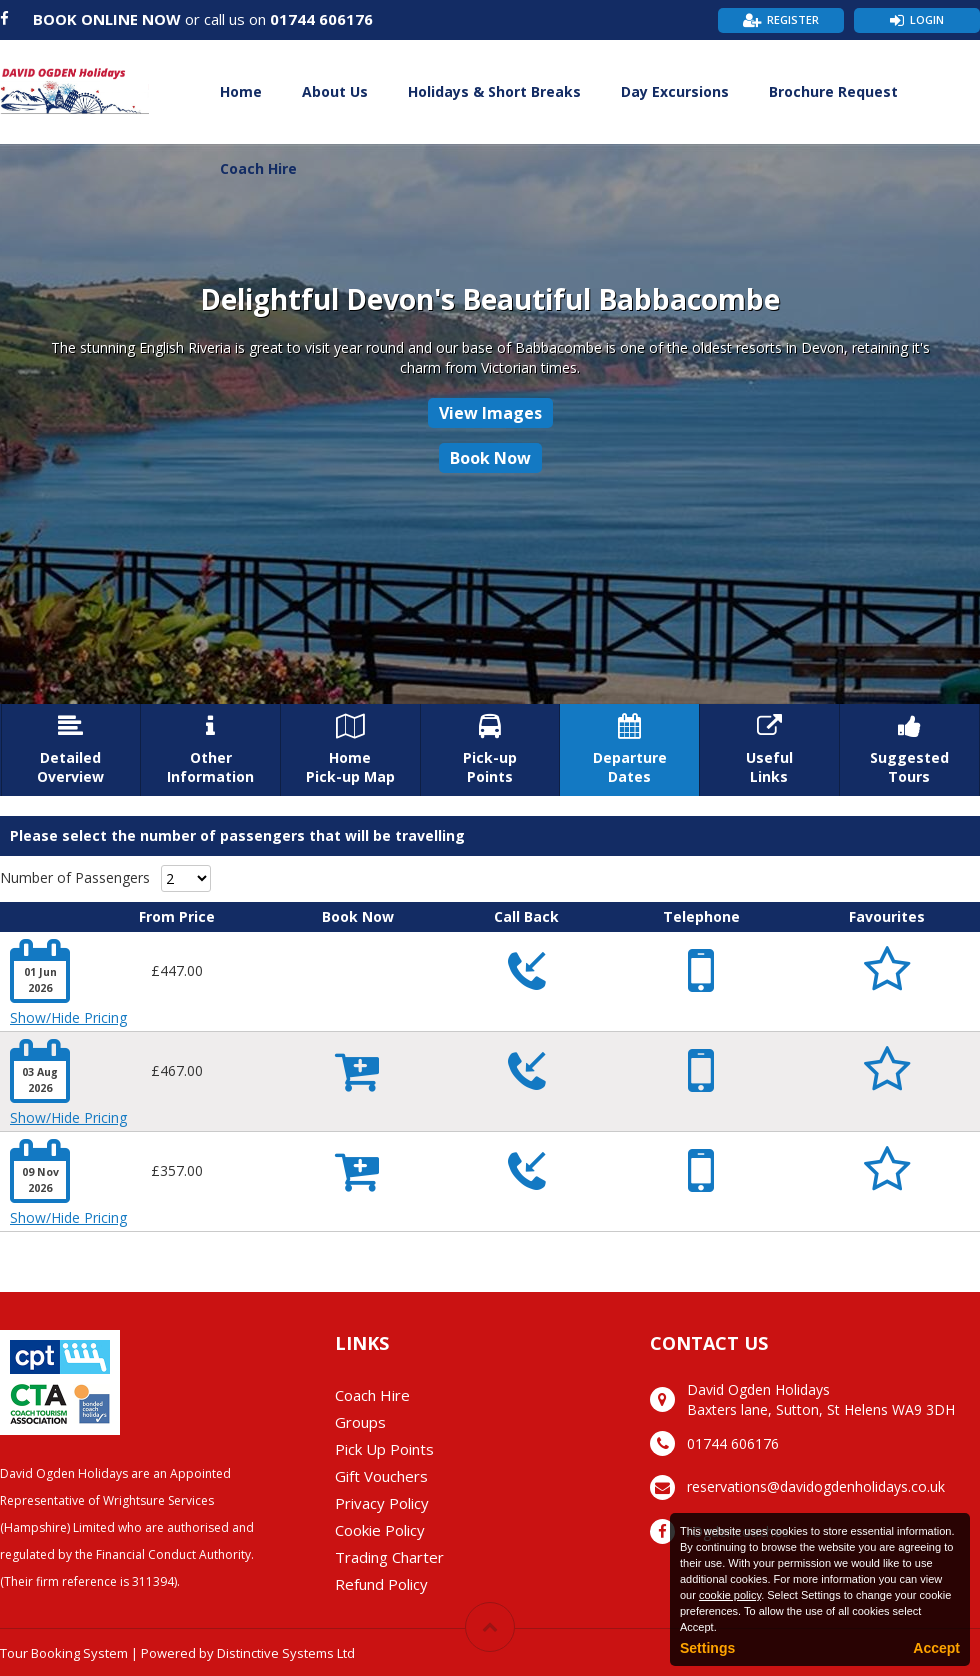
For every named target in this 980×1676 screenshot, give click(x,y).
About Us (335, 91)
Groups (360, 1422)
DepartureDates (629, 750)
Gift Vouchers (381, 1476)
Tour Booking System (64, 1653)
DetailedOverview (71, 750)
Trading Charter (389, 1557)
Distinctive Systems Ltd (286, 1653)
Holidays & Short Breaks (494, 91)
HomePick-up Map (350, 750)
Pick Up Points (384, 1449)
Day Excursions (675, 91)
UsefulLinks (769, 750)
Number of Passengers (75, 877)
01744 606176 (321, 19)
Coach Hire (258, 168)
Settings (707, 1648)
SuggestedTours (909, 750)
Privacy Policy (382, 1503)
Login (927, 19)
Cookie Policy (380, 1530)
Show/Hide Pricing (68, 1017)
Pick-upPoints (490, 750)
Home (241, 91)
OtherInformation (210, 750)
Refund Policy (381, 1584)
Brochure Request (833, 91)
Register (793, 19)
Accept (936, 1648)
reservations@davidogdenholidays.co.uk (816, 1486)
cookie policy (730, 1595)
